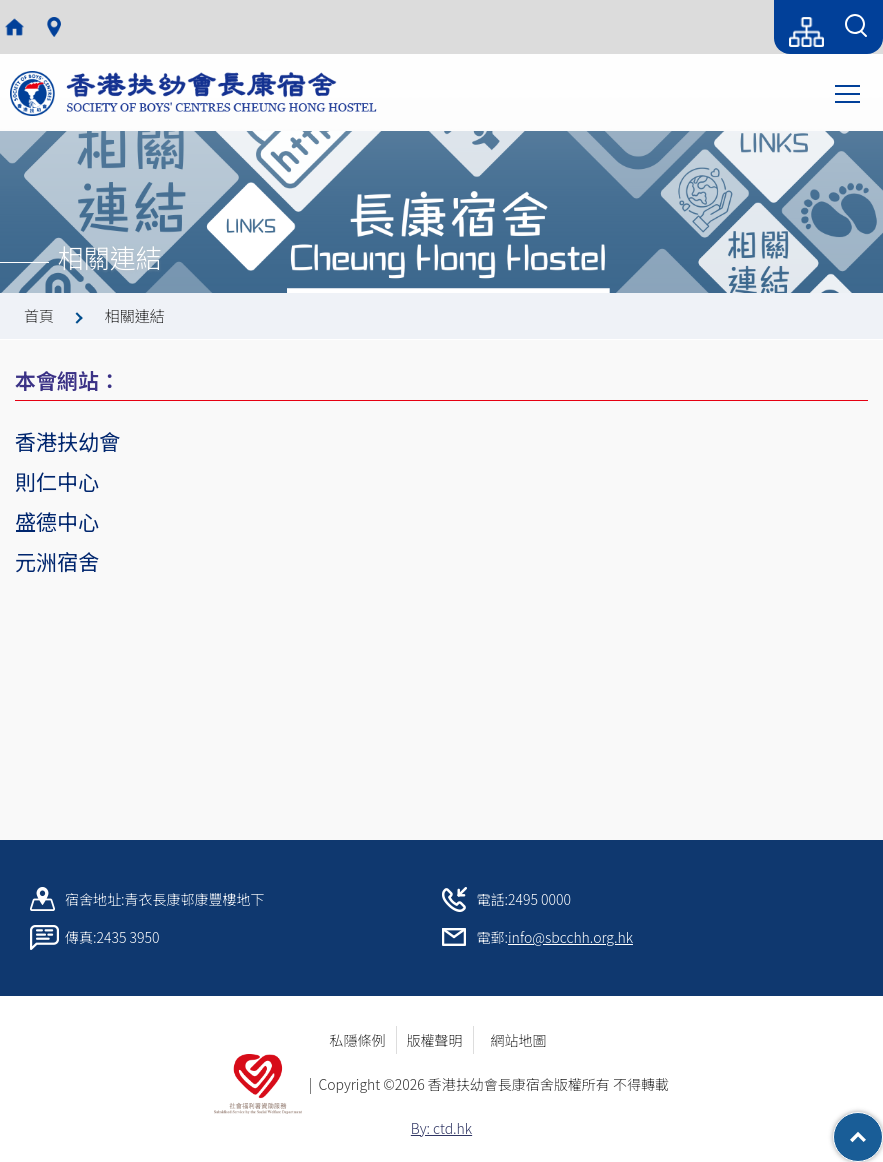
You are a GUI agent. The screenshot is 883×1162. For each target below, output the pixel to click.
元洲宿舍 (57, 561)
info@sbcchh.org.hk (570, 937)
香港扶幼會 (67, 441)
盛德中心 (57, 521)
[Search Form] (856, 27)
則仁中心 (57, 481)
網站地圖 (525, 1040)
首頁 (39, 315)
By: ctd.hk (441, 1128)
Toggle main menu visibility (849, 92)
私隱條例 (358, 1040)
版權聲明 (435, 1040)
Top (882, 1127)
